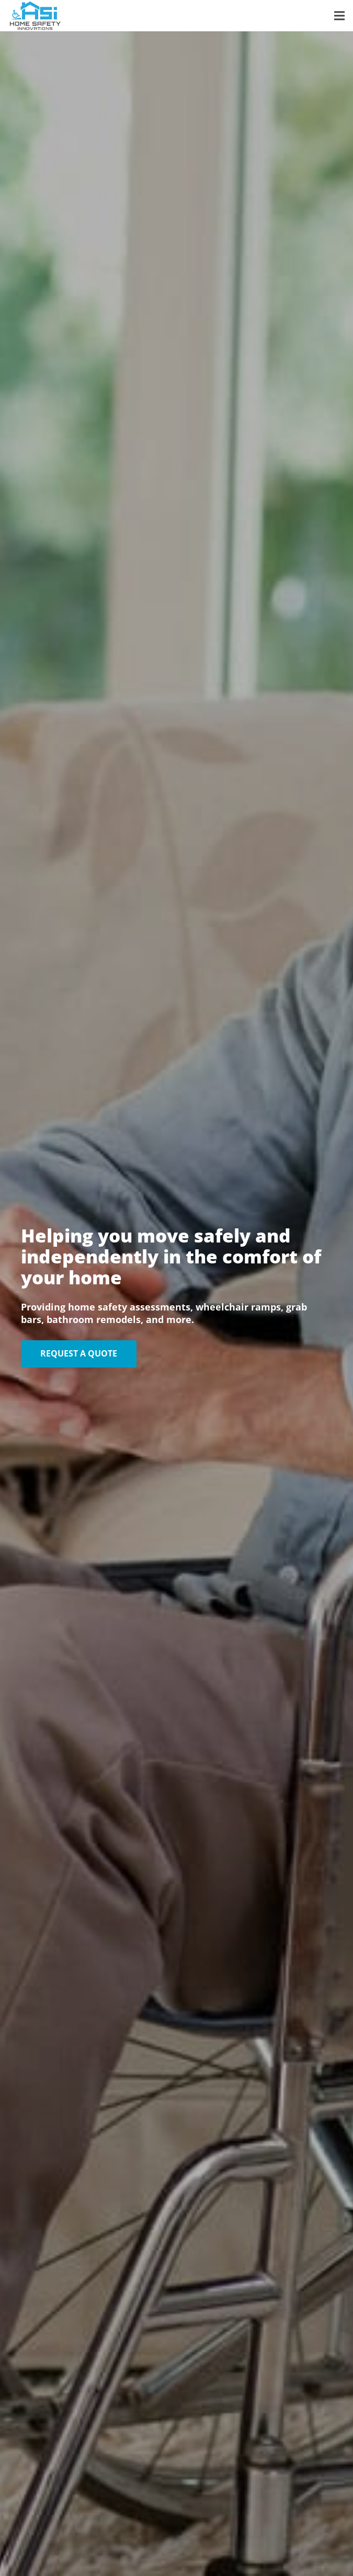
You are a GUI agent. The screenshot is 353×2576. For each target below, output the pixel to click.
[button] (339, 16)
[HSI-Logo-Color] (35, 16)
